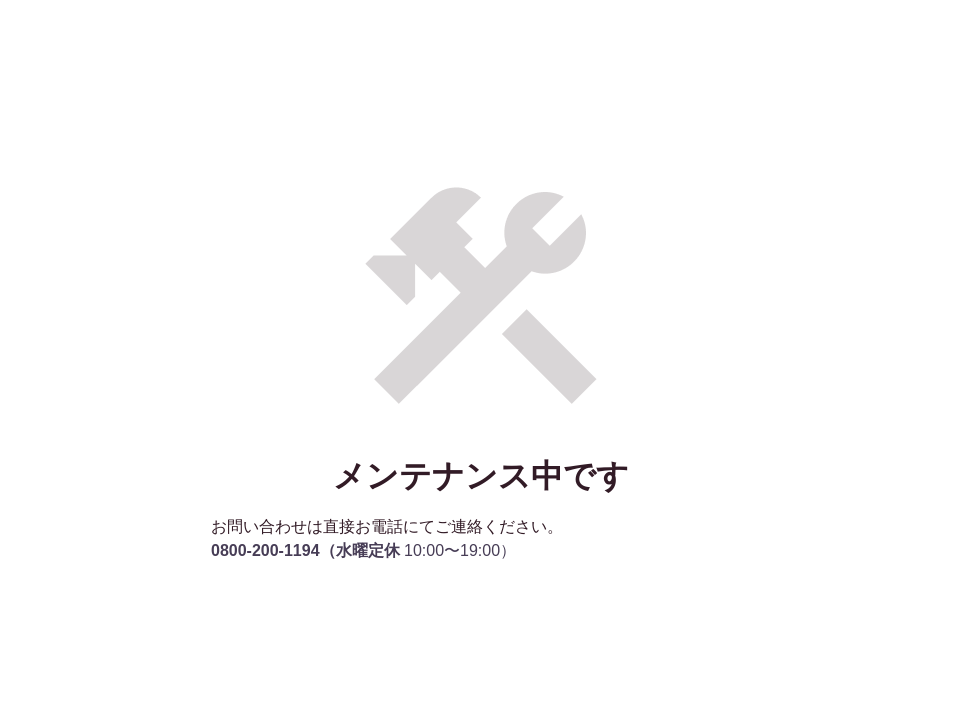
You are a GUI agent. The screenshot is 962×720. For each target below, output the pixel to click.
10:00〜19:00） (363, 550)
